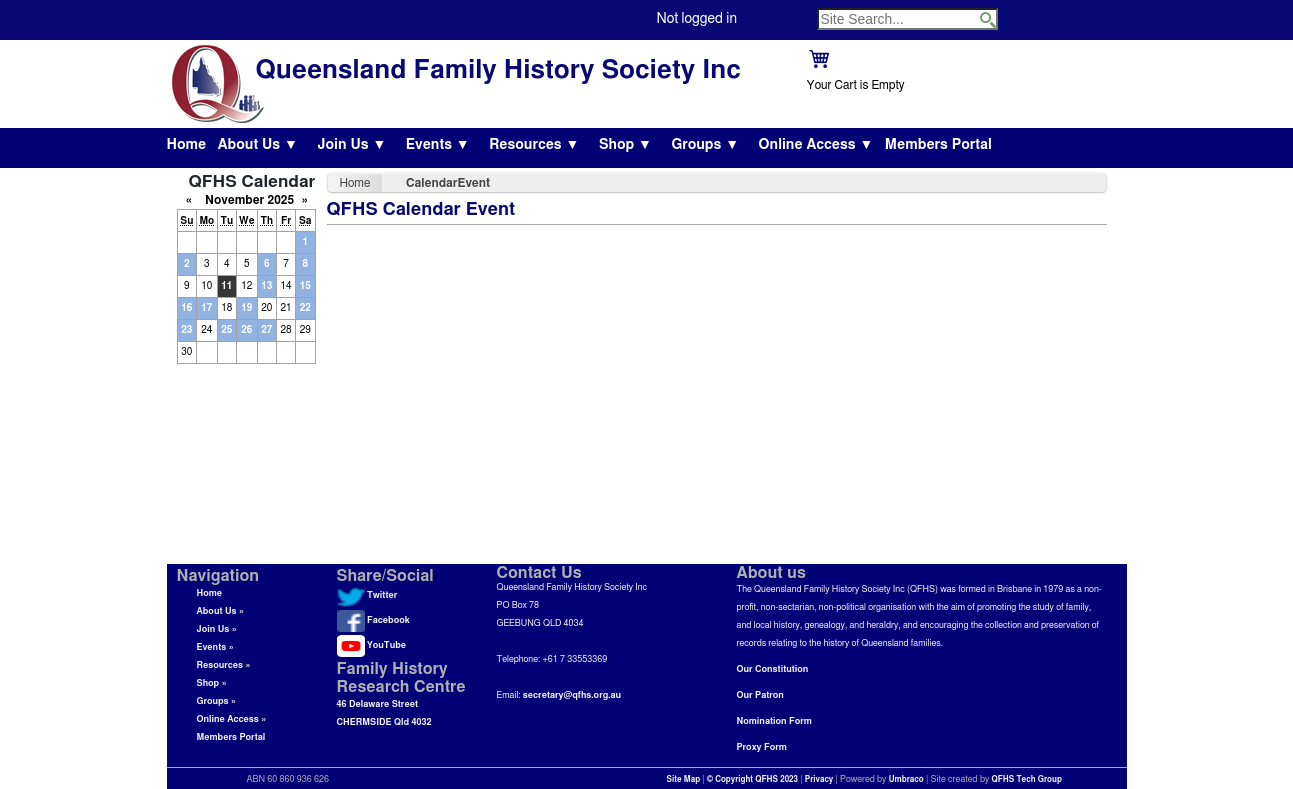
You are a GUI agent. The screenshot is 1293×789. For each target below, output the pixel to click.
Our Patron (760, 695)
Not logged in (697, 19)
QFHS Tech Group (1026, 780)
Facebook (373, 620)
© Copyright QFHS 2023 (752, 780)
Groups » (217, 701)
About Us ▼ (258, 145)
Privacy (819, 780)
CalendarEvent (448, 183)
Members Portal (938, 145)
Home (187, 145)
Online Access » (232, 719)
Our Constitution (773, 669)
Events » (215, 647)
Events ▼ (438, 145)
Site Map (684, 780)
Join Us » (217, 629)
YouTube (371, 645)
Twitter (367, 595)
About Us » (221, 611)
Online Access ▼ (816, 145)
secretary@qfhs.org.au (572, 695)
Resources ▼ (534, 145)
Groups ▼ (705, 145)
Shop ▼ (625, 145)
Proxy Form (762, 747)
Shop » (212, 683)
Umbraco (906, 780)
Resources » (224, 665)
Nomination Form (774, 721)
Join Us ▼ (351, 145)
